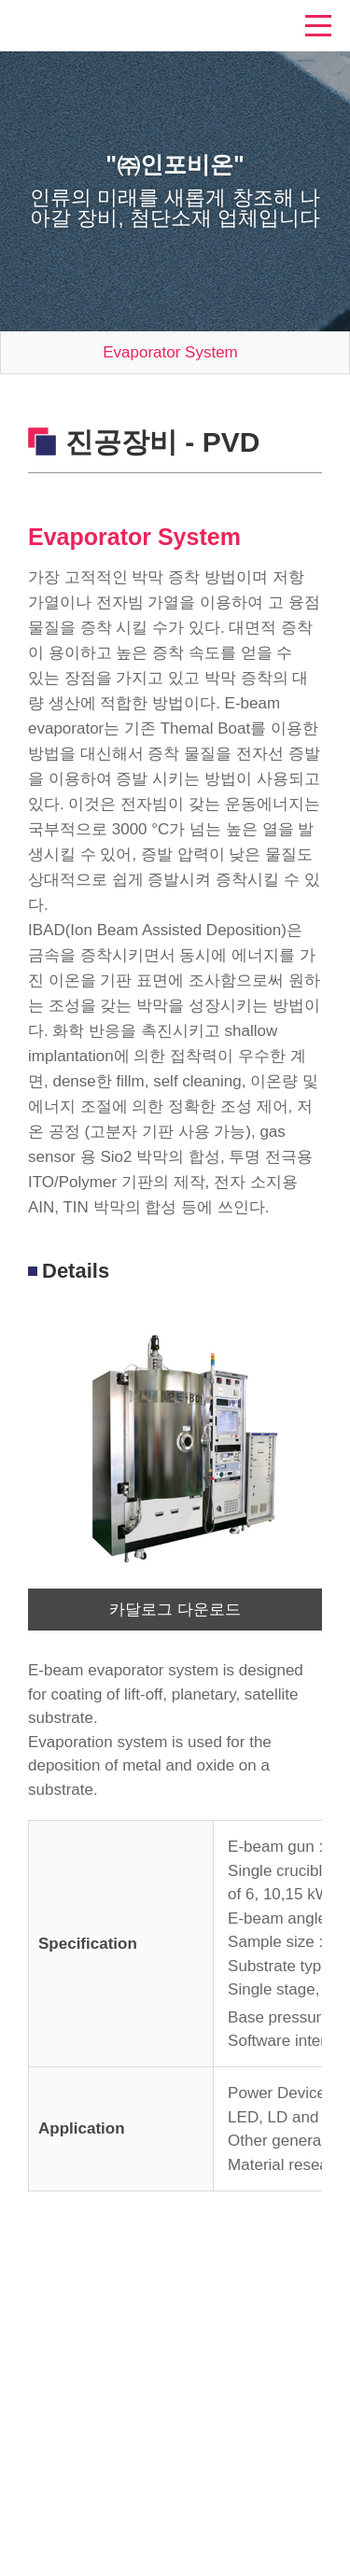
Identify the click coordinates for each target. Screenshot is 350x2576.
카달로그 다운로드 (175, 1609)
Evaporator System (170, 352)
